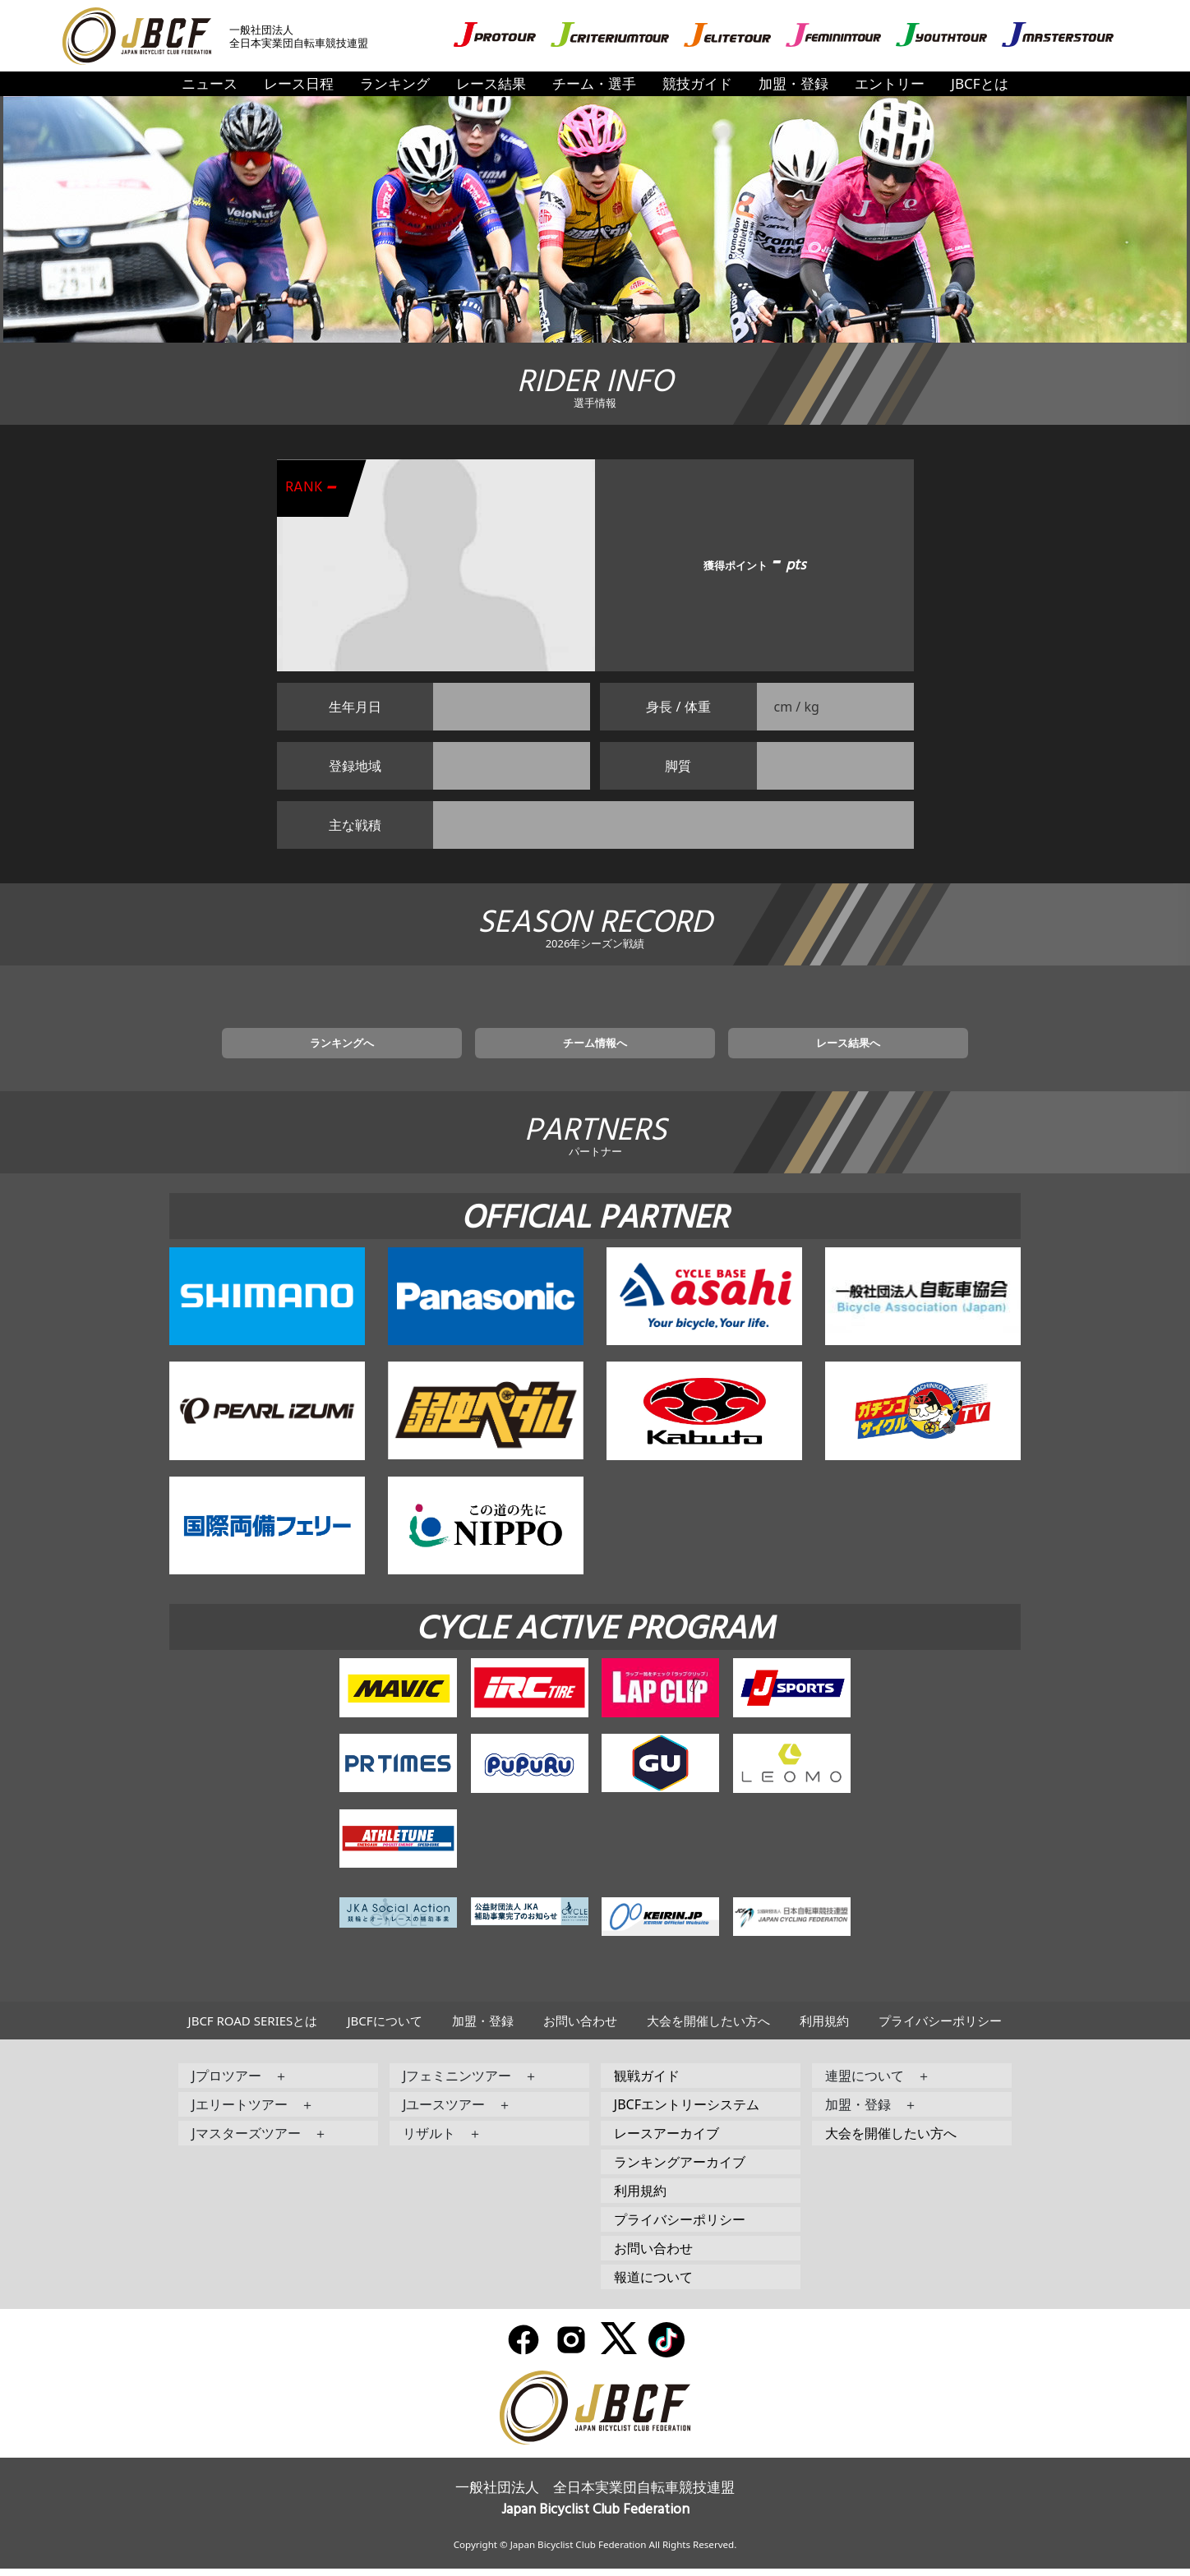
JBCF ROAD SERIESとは (253, 2028)
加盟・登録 (793, 83)
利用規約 (824, 2028)
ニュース (210, 83)
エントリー (890, 83)
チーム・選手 (594, 83)
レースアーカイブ (666, 2140)
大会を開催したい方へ (708, 2028)
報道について (653, 2284)
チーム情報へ (595, 1048)
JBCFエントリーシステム (686, 2112)
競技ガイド (697, 83)
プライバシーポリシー (940, 2028)
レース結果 (491, 83)
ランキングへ (398, 1048)
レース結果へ (791, 1048)
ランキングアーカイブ (679, 2169)
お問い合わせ (580, 2028)
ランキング (395, 83)
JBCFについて (384, 2028)
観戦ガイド (647, 2083)
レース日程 (299, 83)
